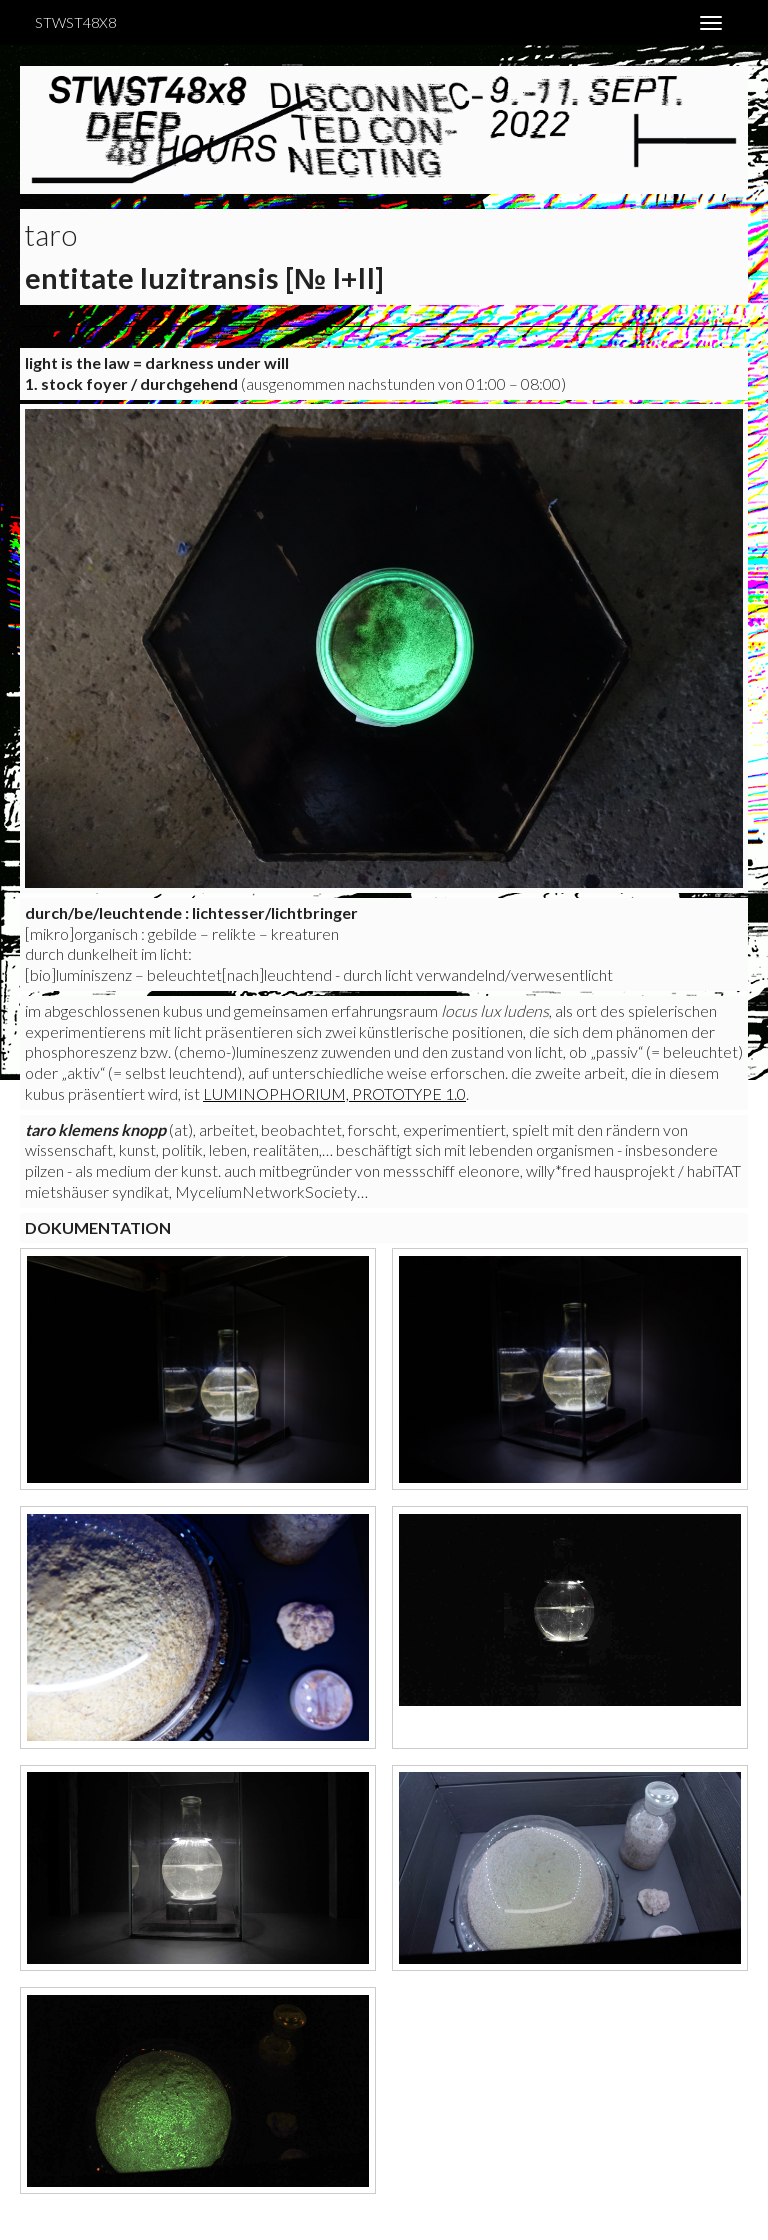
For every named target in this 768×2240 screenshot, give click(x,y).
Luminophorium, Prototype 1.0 (334, 1093)
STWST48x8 (75, 22)
